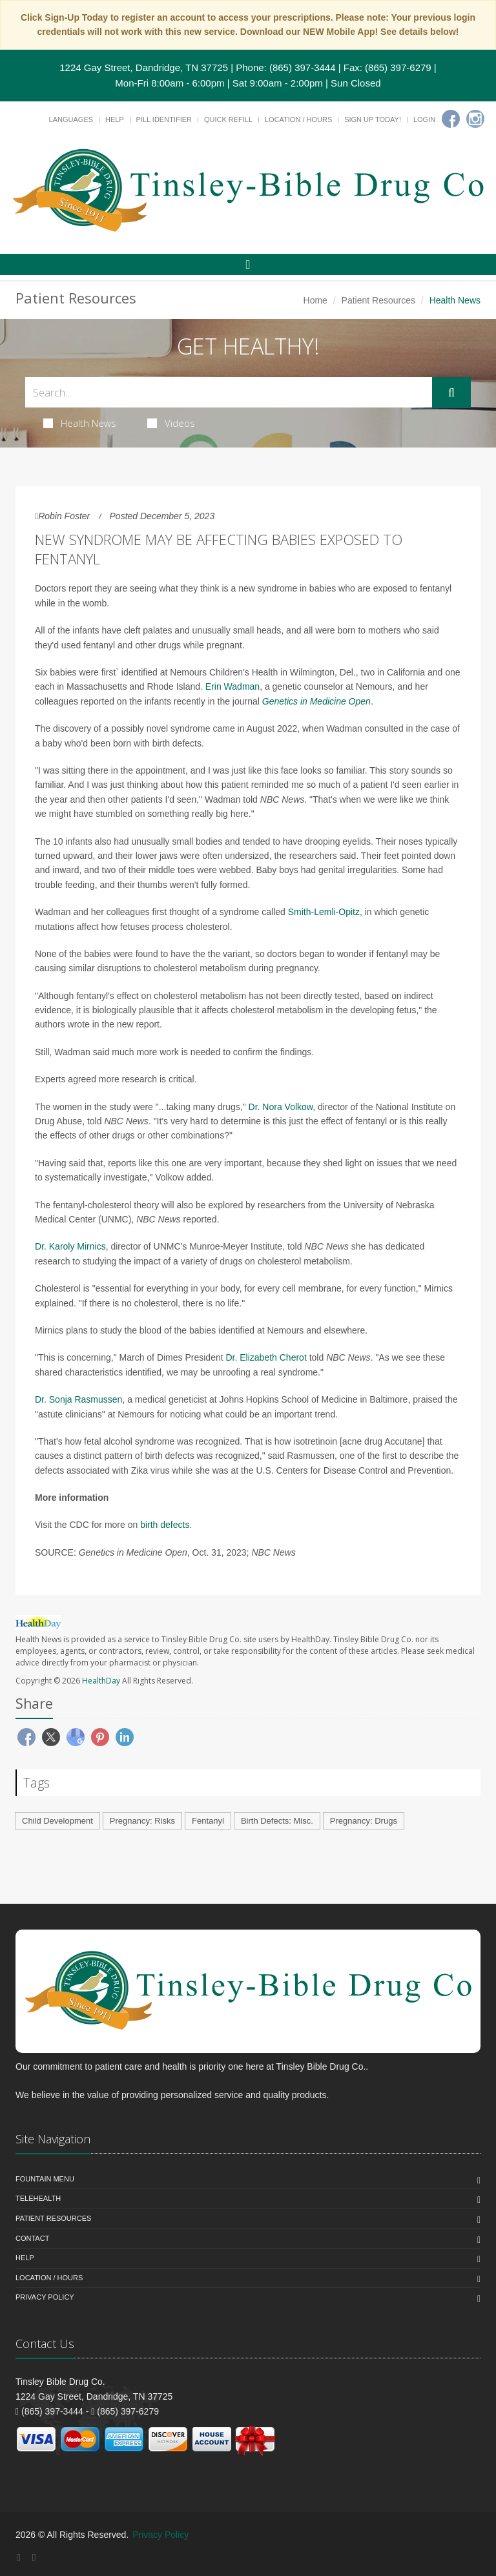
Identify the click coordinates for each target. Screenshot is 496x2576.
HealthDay (101, 1680)
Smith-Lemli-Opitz (324, 912)
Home (315, 300)
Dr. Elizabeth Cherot (266, 1357)
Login (424, 119)
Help (114, 119)
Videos (171, 423)
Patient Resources (378, 300)
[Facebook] (451, 119)
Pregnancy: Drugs (363, 1821)
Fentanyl (208, 1821)
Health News (79, 423)
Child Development (57, 1821)
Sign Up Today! (372, 119)
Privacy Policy (45, 2297)
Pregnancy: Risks (142, 1821)
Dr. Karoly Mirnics (70, 1246)
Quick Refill (228, 119)
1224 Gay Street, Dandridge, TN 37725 (143, 67)
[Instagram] (475, 119)
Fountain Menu (45, 2179)
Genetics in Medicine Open (316, 701)
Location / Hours (298, 119)
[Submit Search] (451, 392)
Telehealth (38, 2198)
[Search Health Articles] (228, 392)
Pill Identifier (164, 119)
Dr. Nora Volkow (281, 1107)
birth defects (164, 1525)
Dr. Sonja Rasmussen (78, 1399)
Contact (32, 2238)
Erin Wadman (232, 686)
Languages (71, 119)
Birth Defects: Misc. (277, 1821)
